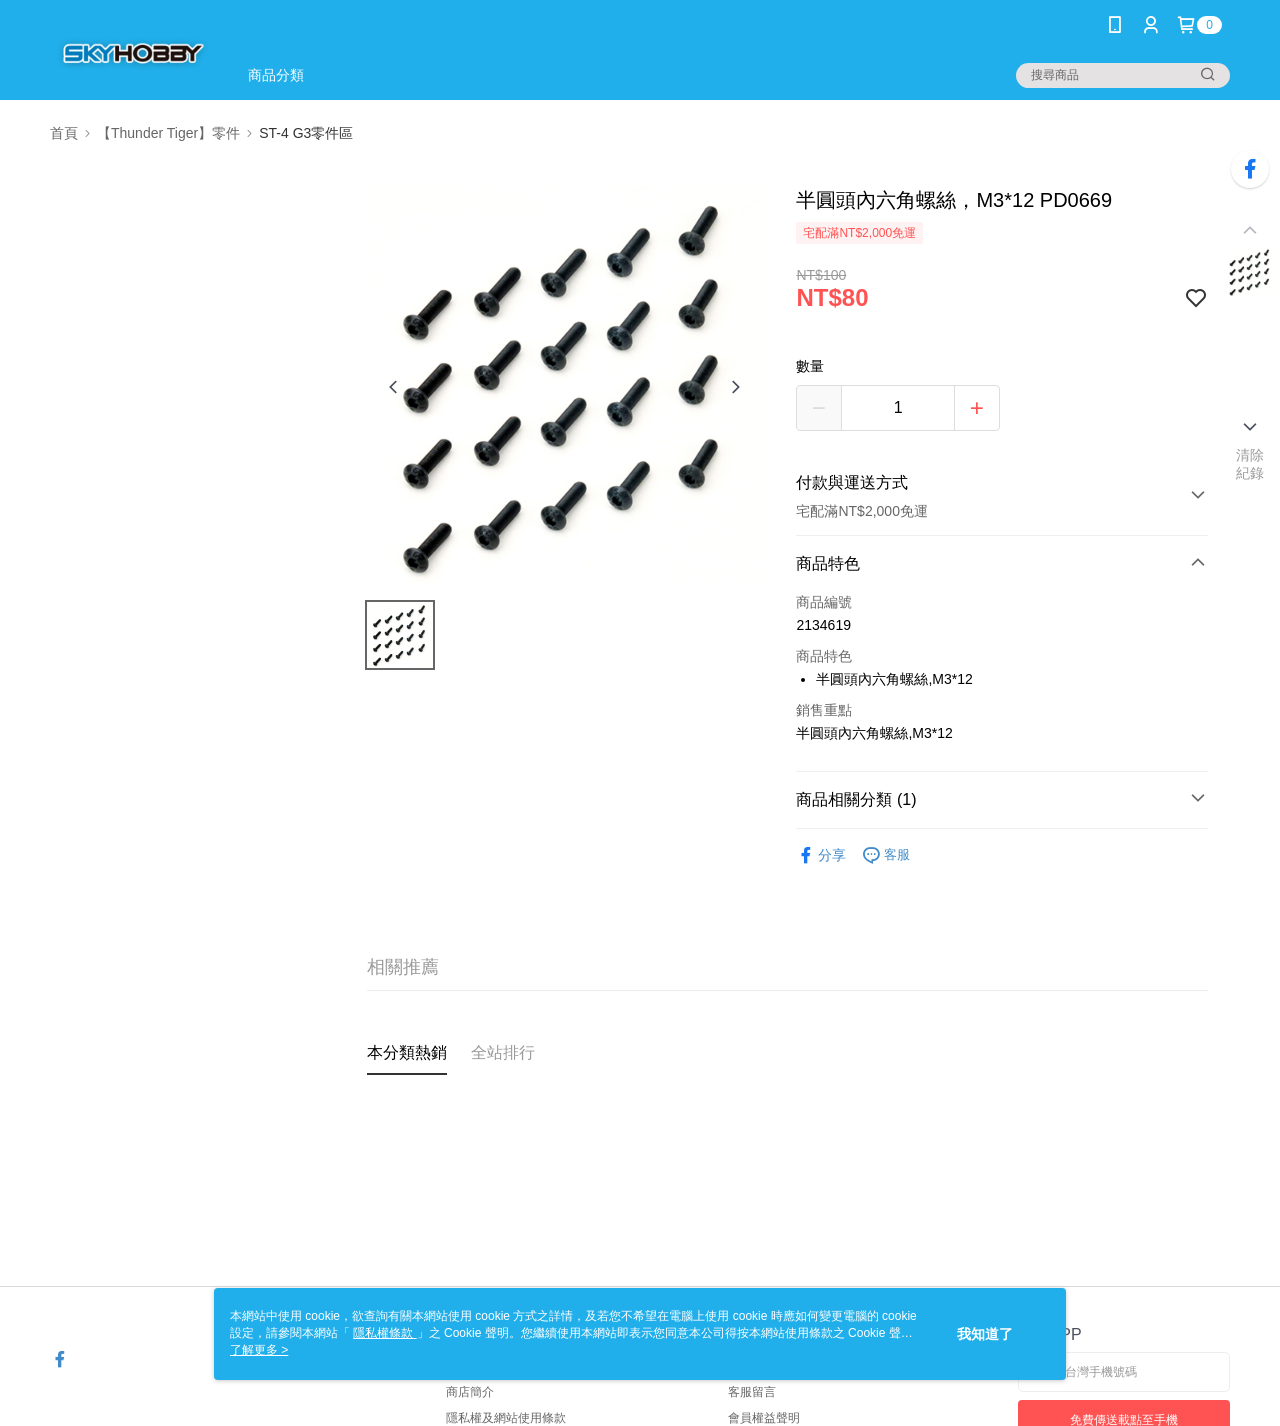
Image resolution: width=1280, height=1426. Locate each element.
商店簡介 (470, 1392)
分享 (821, 855)
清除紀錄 (1250, 464)
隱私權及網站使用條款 (506, 1418)
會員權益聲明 (764, 1418)
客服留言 (752, 1392)
